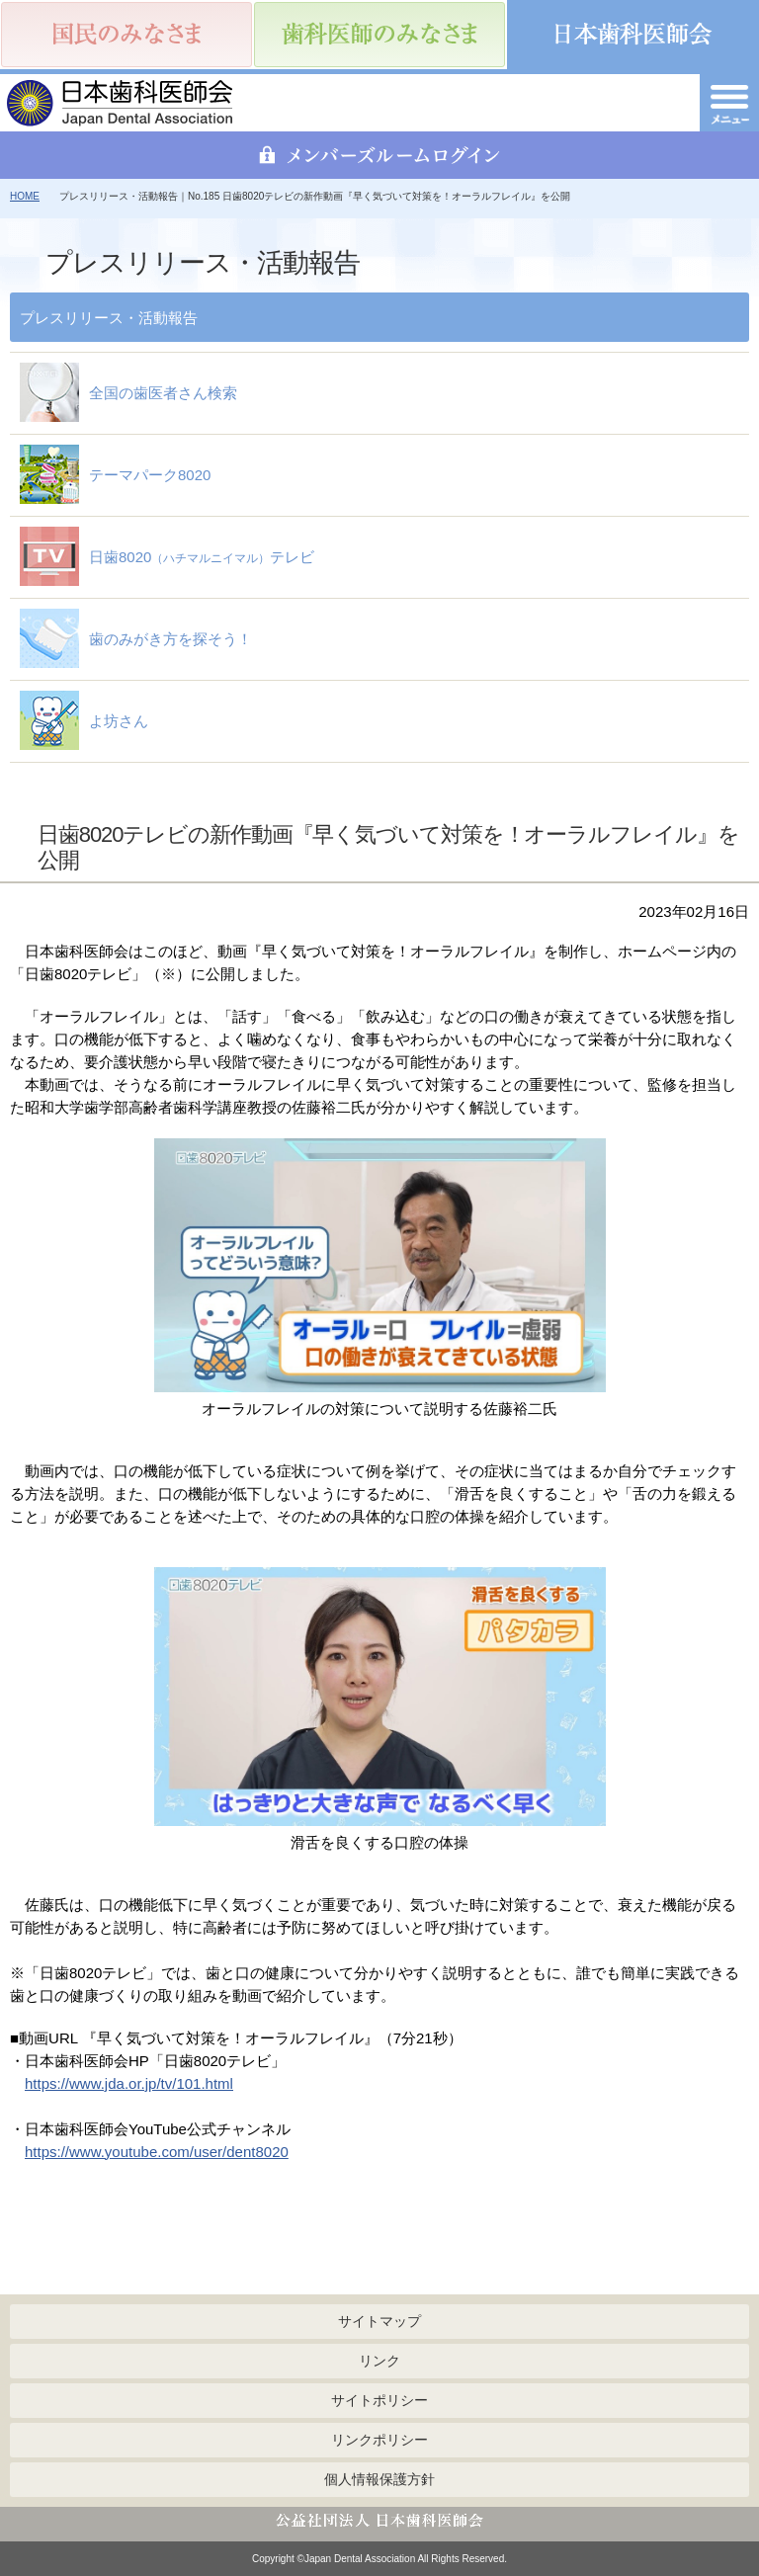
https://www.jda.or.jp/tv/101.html (129, 2083)
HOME (25, 196)
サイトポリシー (379, 2400)
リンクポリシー (379, 2440)
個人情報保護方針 (379, 2479)
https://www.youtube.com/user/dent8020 (157, 2151)
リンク (379, 2360)
